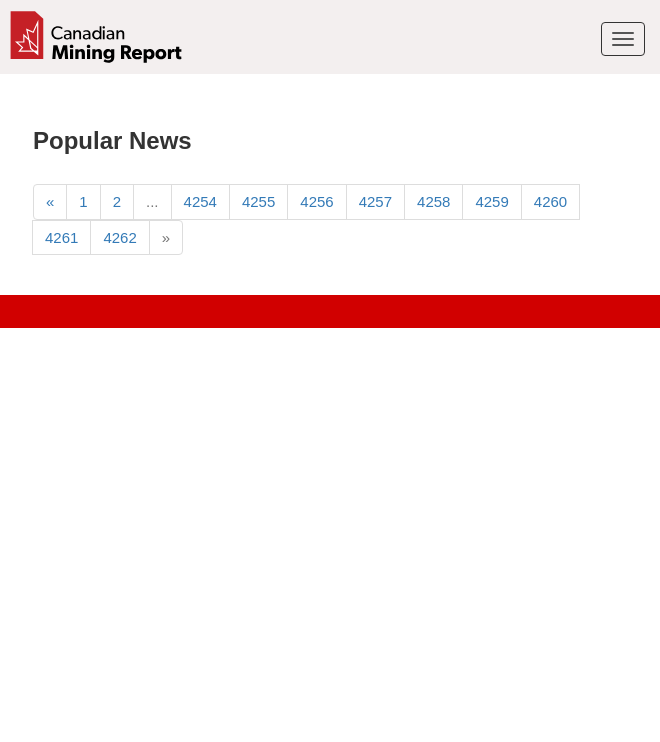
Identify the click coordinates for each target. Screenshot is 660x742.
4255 (258, 201)
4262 (119, 237)
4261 (61, 237)
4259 (491, 201)
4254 (200, 201)
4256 (316, 201)
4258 (433, 201)
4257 (375, 201)
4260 (550, 201)
